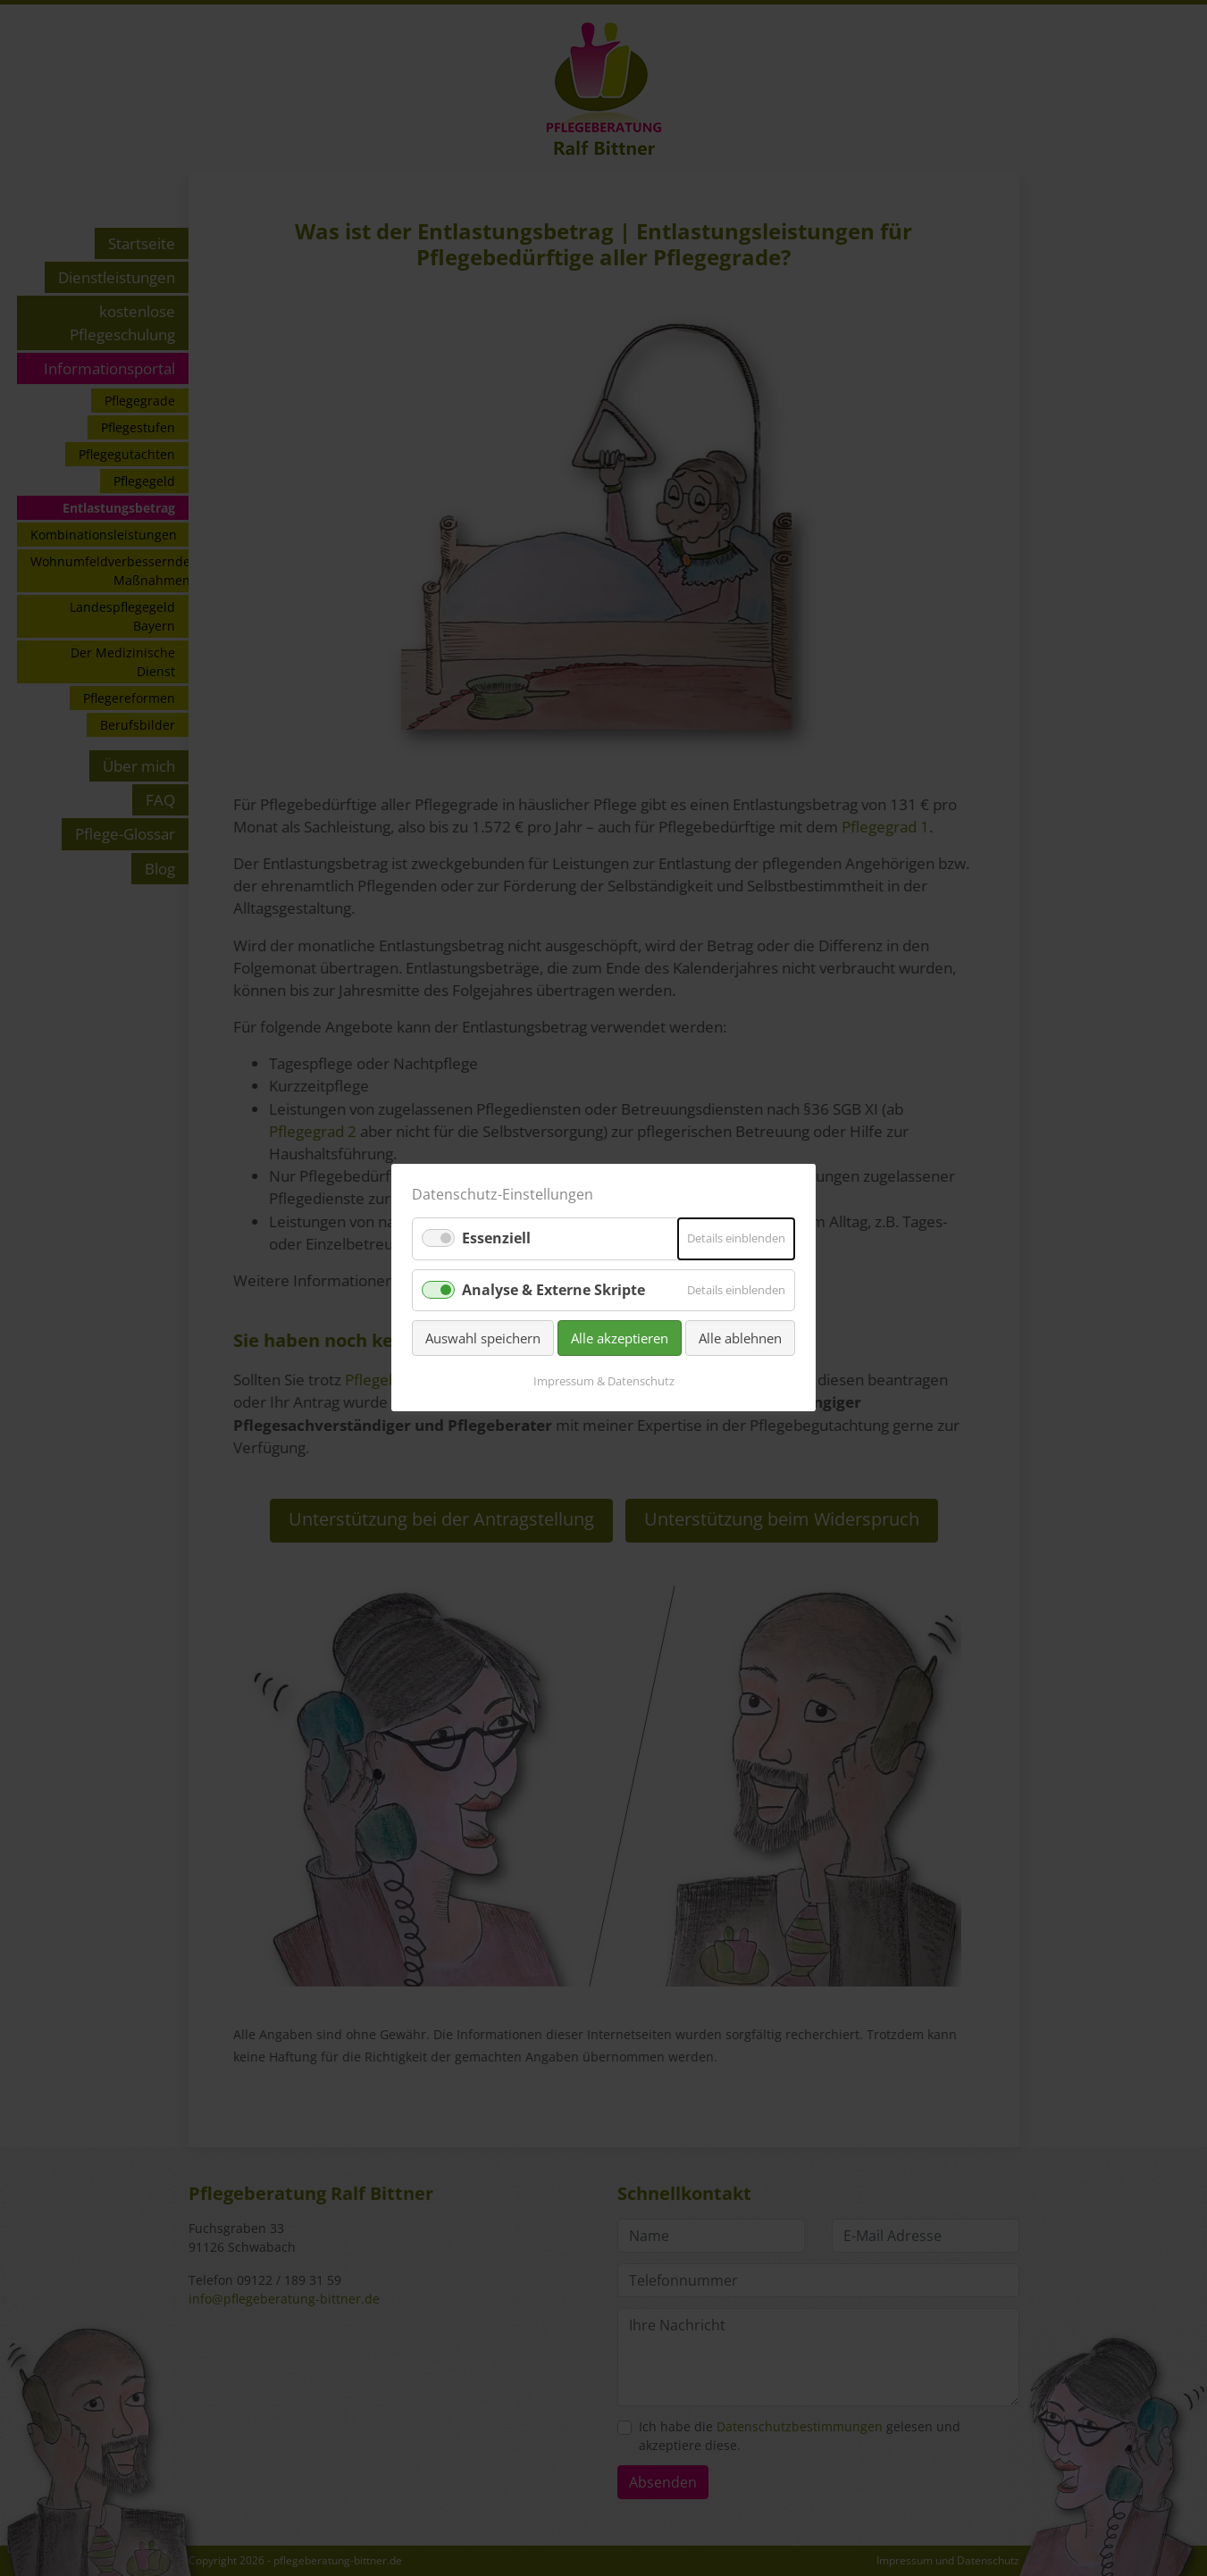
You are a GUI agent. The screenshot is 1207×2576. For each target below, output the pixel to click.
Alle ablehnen (740, 1338)
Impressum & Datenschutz (604, 1382)
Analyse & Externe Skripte (553, 1290)
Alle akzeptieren (619, 1338)
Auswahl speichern (483, 1338)
